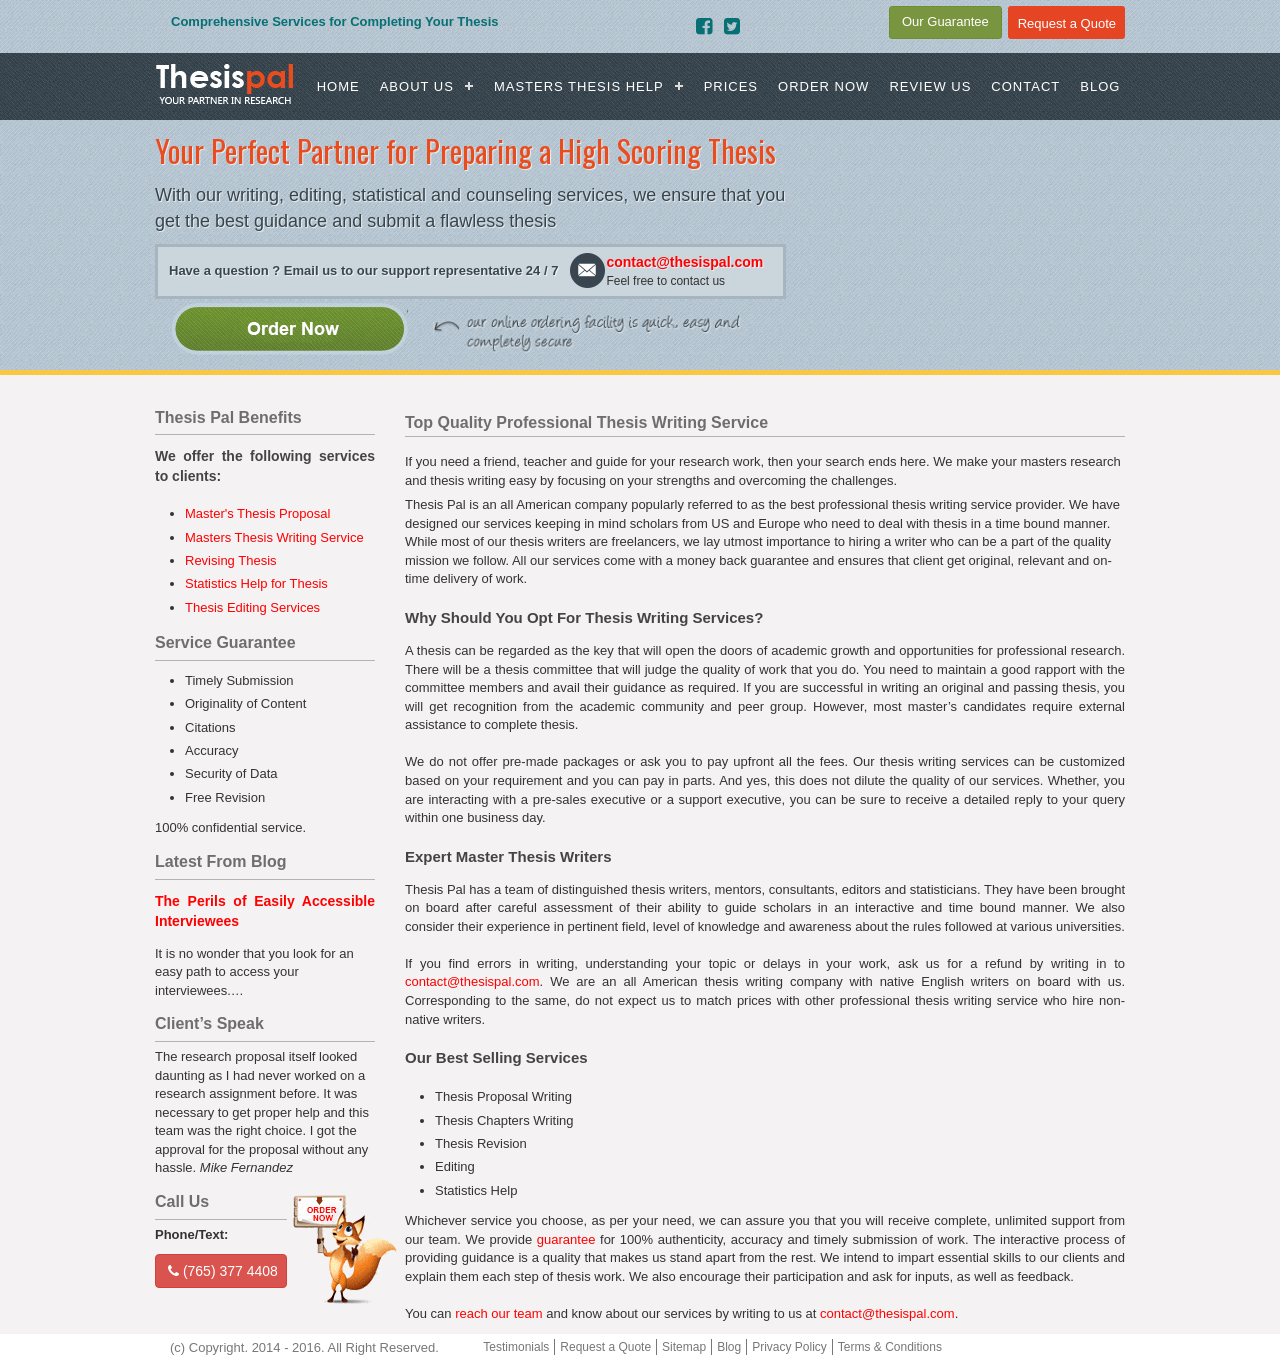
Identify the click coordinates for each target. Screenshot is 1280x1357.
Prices (731, 86)
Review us (930, 86)
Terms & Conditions (890, 1347)
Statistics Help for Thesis (256, 583)
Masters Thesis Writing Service (274, 537)
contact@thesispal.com (684, 262)
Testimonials (516, 1347)
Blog (1100, 86)
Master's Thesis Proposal (257, 513)
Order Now (823, 86)
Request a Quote (605, 1347)
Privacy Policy (789, 1347)
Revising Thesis (231, 560)
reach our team (498, 1313)
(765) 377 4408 (223, 1271)
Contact (1025, 86)
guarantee (566, 1239)
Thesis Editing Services (252, 607)
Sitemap (684, 1347)
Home (338, 86)
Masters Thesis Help (579, 86)
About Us (417, 86)
